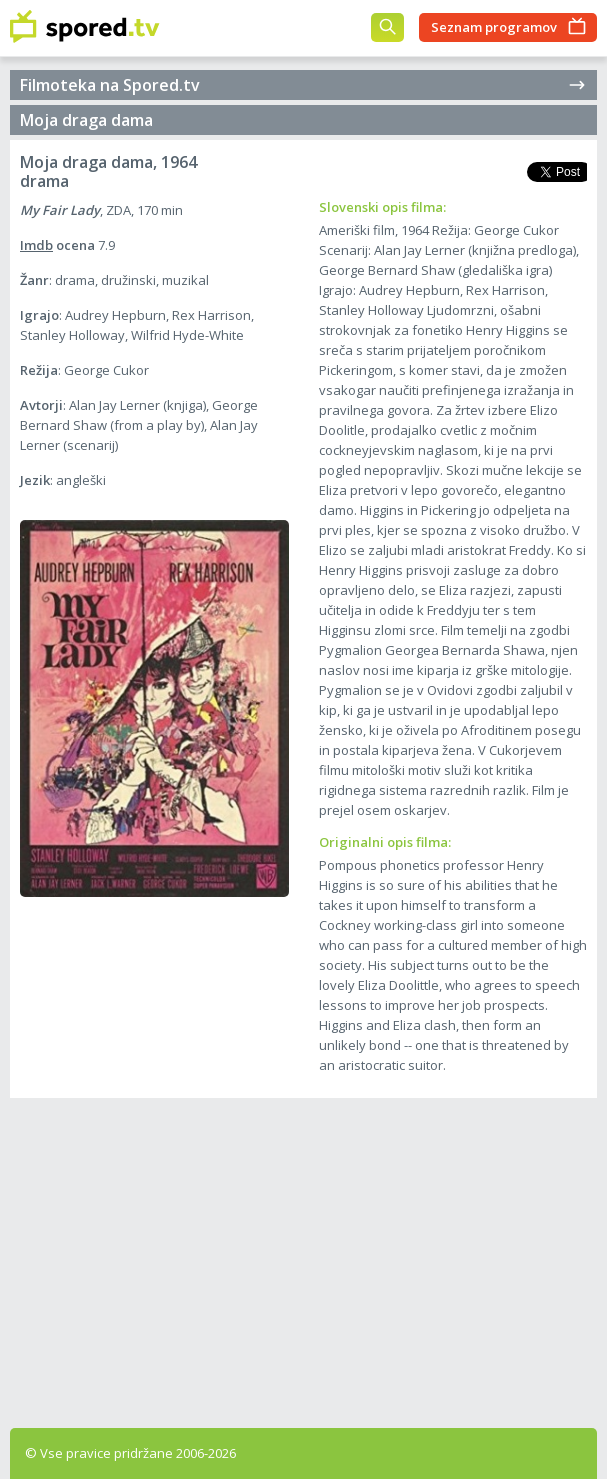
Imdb (36, 245)
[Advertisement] (303, 1258)
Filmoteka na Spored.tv (303, 85)
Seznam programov (494, 27)
